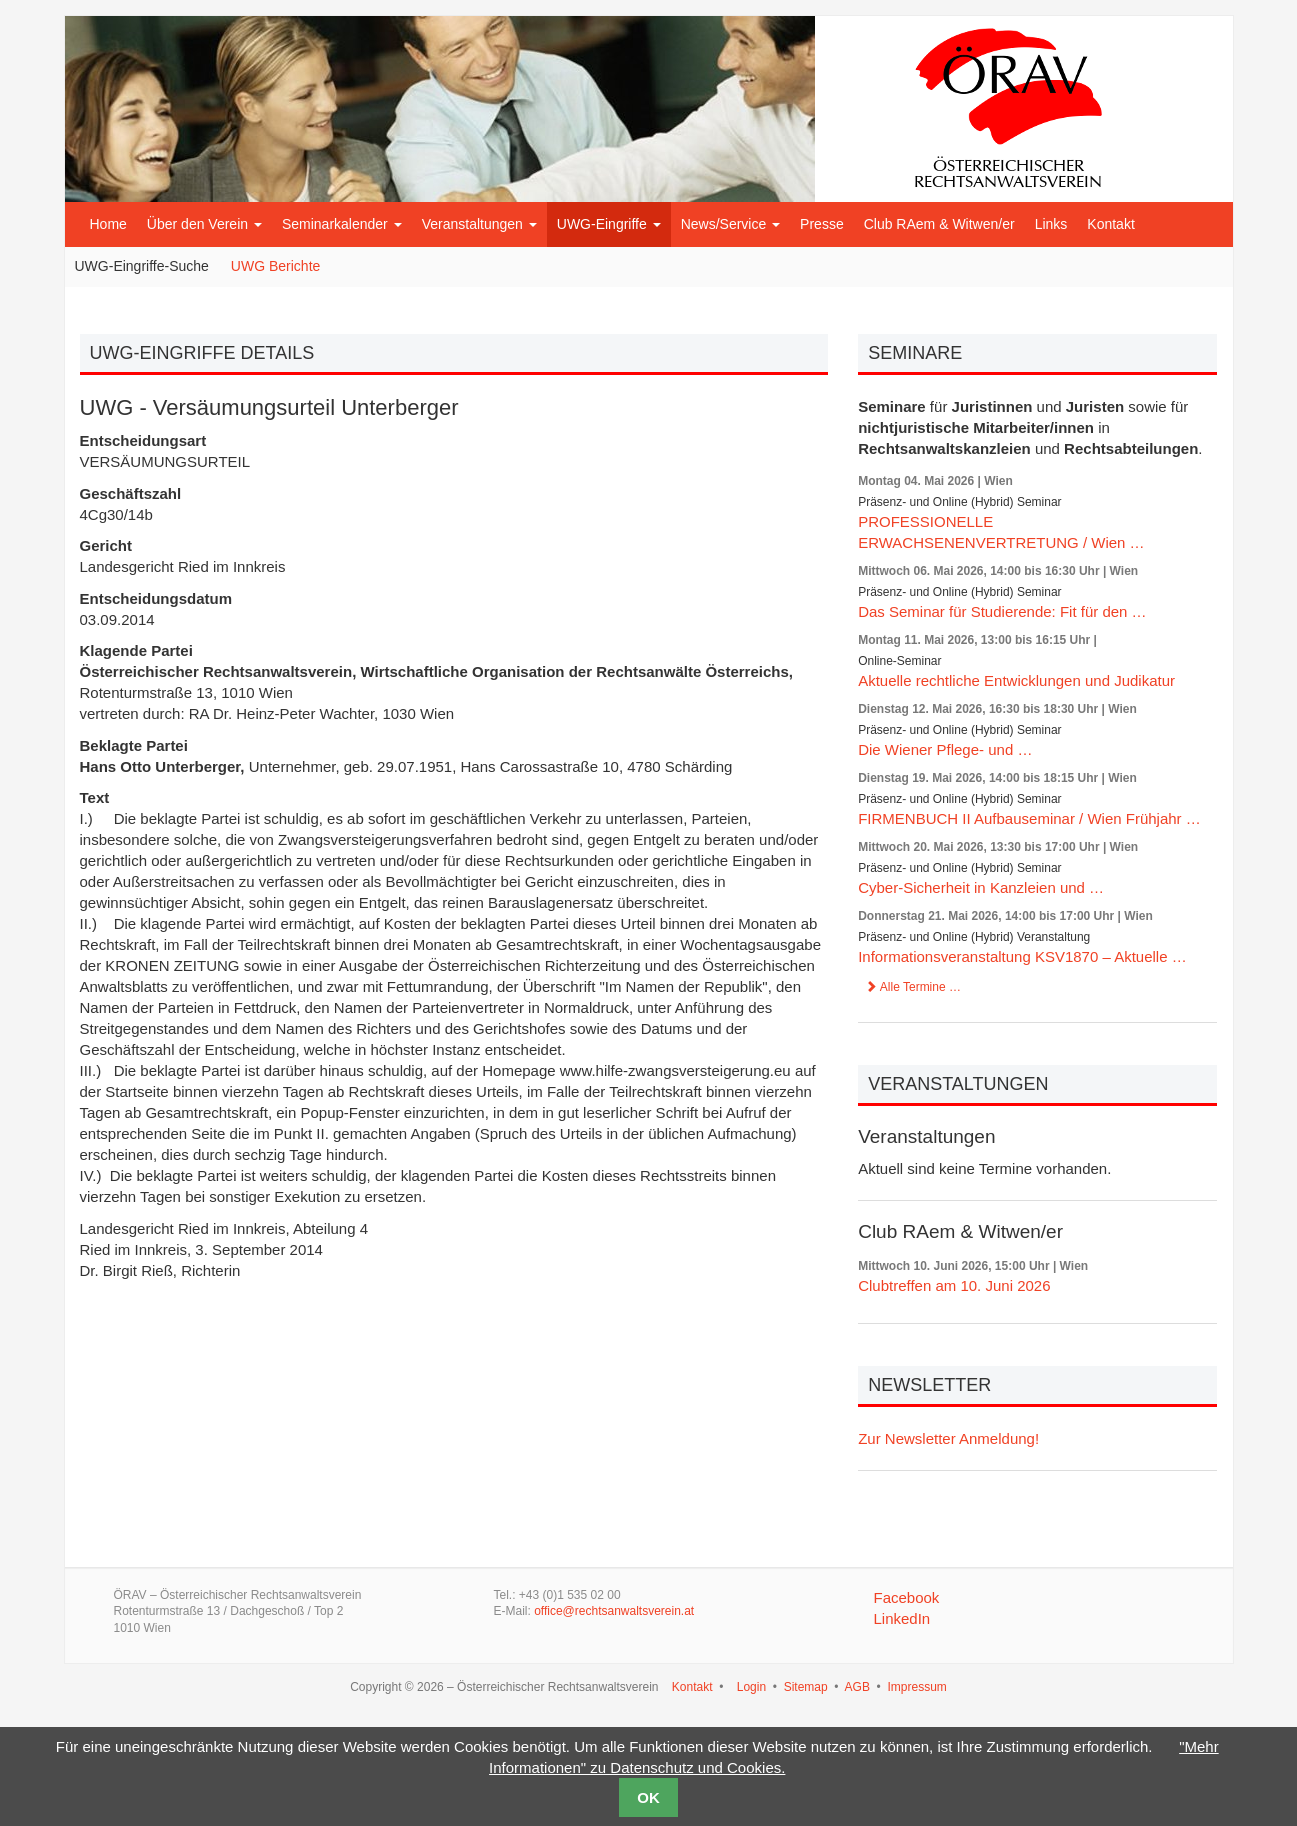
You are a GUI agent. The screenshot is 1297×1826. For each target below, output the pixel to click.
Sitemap (806, 1687)
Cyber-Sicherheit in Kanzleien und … (981, 887)
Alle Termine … (913, 987)
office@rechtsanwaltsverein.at (614, 1611)
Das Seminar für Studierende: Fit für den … (1002, 611)
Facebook (906, 1597)
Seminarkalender (342, 224)
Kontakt (1110, 224)
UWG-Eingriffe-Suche (142, 266)
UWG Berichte (275, 266)
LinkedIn (901, 1618)
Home (108, 224)
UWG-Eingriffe (609, 224)
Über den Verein (204, 224)
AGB (857, 1687)
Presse (822, 224)
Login (751, 1687)
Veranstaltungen (479, 224)
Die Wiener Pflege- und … (945, 749)
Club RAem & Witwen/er (939, 224)
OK (648, 1797)
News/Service (730, 224)
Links (1051, 224)
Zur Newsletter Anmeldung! (948, 1438)
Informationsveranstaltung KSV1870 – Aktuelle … (1022, 956)
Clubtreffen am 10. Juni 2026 (954, 1285)
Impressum (916, 1687)
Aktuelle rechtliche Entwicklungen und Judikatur (1016, 680)
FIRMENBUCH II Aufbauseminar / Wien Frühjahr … (1029, 818)
